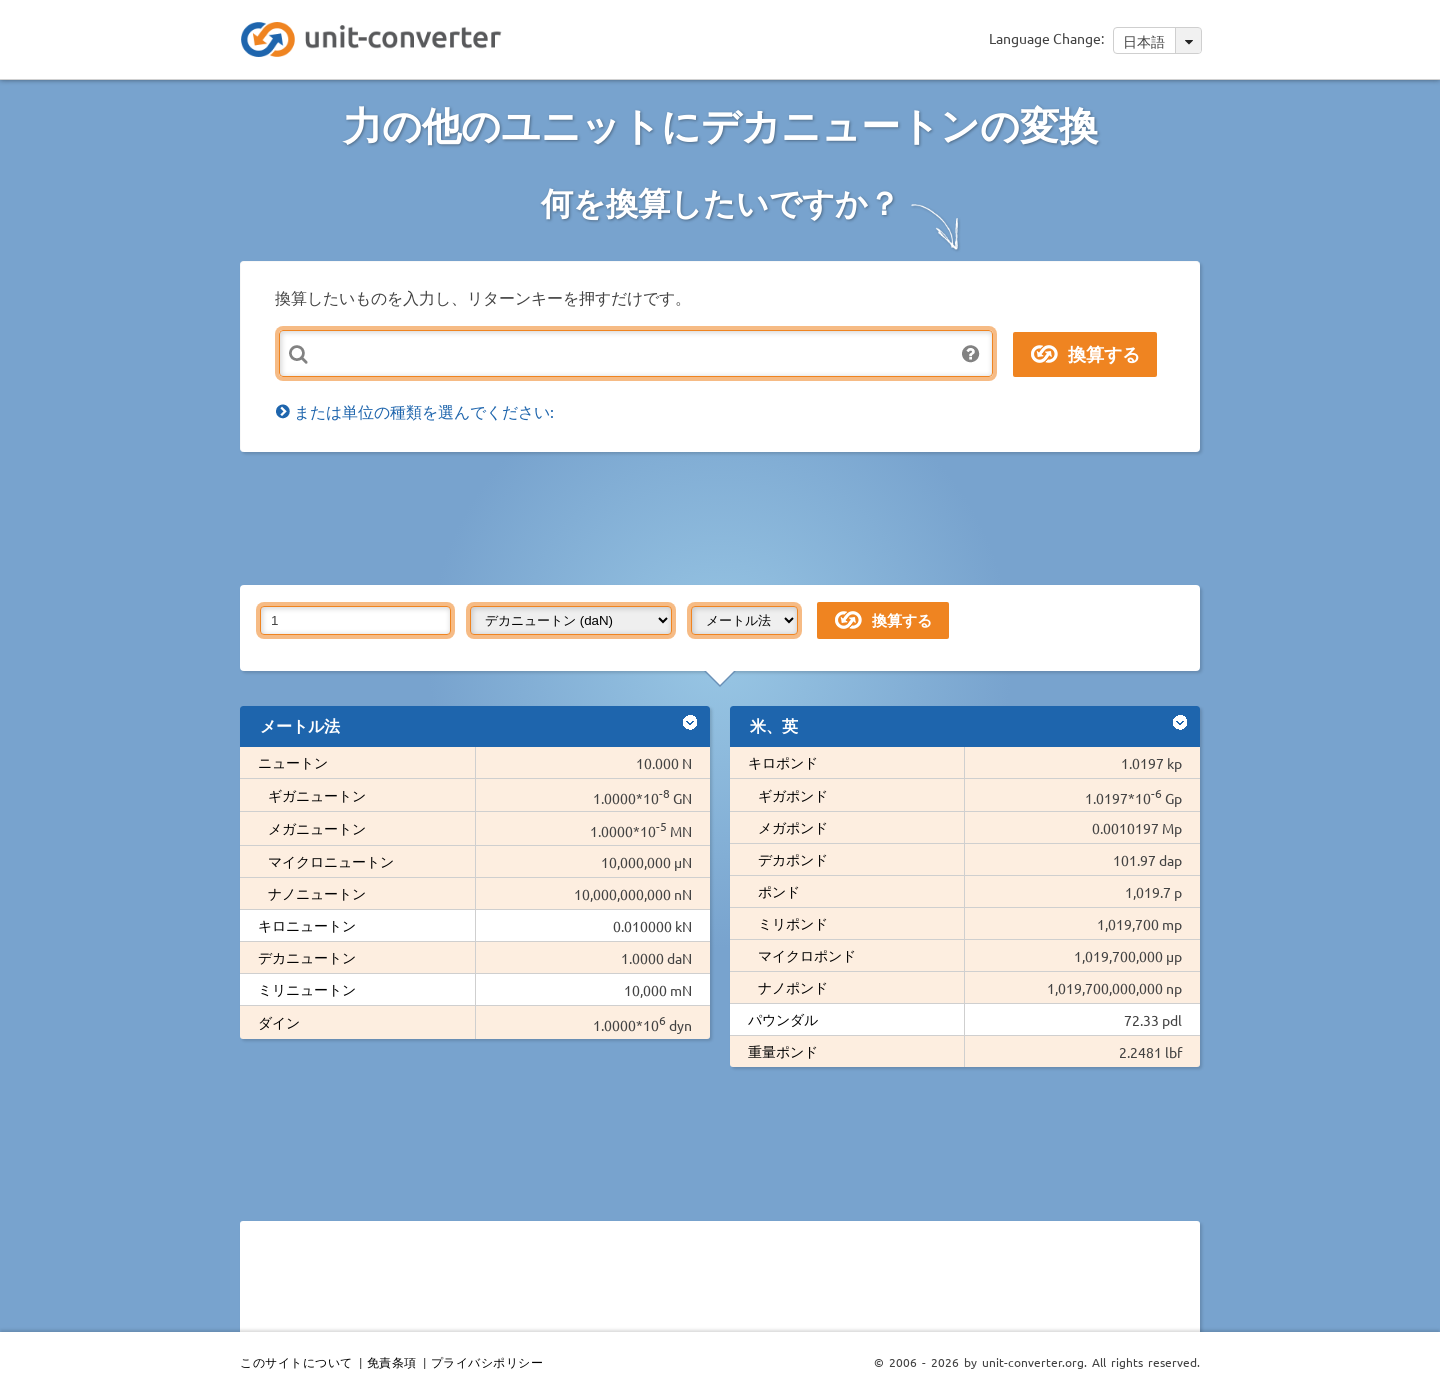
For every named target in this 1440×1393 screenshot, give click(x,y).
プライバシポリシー (487, 1362)
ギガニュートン (317, 795)
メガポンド (793, 827)
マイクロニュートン (331, 861)
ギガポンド (793, 795)
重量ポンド (783, 1051)
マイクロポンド (807, 955)
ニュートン (293, 762)
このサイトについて (296, 1362)
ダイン (279, 1022)
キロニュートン (307, 925)
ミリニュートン (307, 989)
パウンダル (783, 1019)
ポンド (779, 891)
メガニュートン (317, 828)
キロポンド (783, 762)
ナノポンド (793, 987)
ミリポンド (793, 923)
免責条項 (392, 1362)
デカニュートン (307, 957)
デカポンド (793, 859)
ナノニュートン (317, 893)
